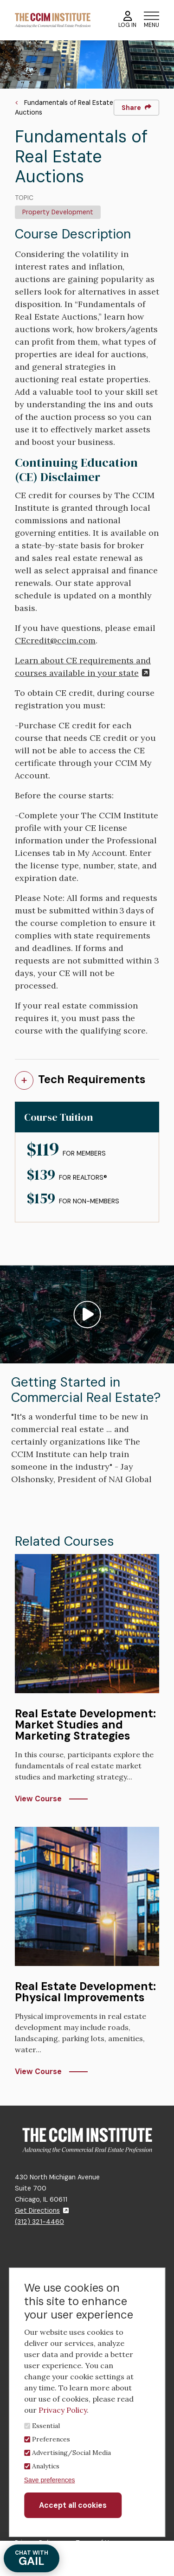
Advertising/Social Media (71, 2452)
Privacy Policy (63, 2410)
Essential (46, 2426)
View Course (38, 1799)
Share (136, 107)
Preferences (51, 2439)
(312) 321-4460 (39, 2221)
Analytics (45, 2466)
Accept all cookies (73, 2505)
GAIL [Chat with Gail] (31, 2558)
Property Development (57, 212)
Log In (127, 20)
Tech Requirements (92, 1079)
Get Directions (42, 2210)
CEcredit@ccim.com (55, 640)
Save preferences (49, 2480)
